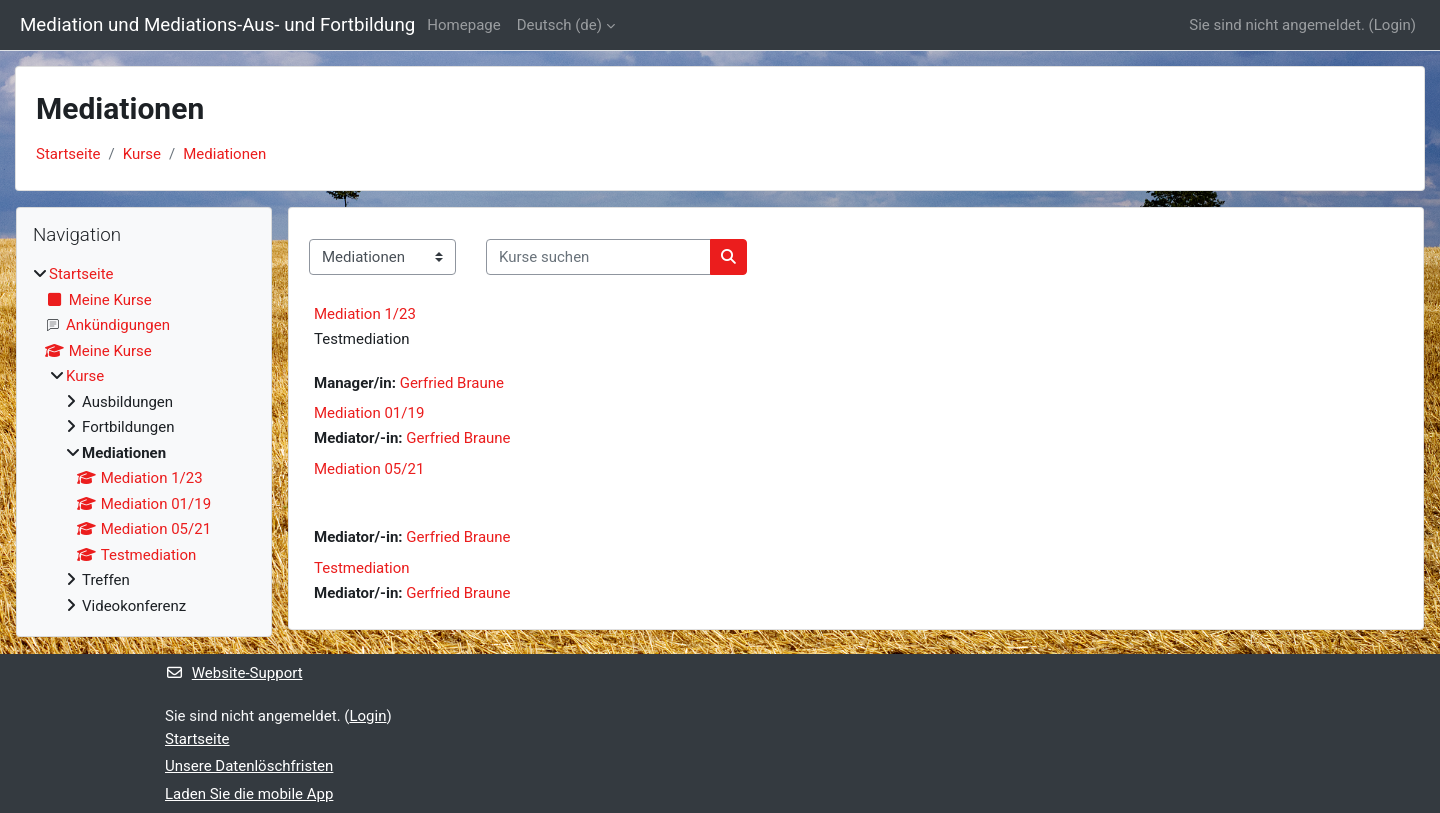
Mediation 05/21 (369, 469)
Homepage (463, 25)
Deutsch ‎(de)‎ (559, 25)
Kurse (142, 154)
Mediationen (224, 154)
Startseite (68, 154)
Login (1392, 25)
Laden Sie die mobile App (249, 794)
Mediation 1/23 (365, 314)
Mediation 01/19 (369, 413)
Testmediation (362, 568)
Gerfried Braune (452, 383)
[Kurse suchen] (598, 257)
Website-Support (234, 673)
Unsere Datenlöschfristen (249, 766)
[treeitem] (144, 440)
